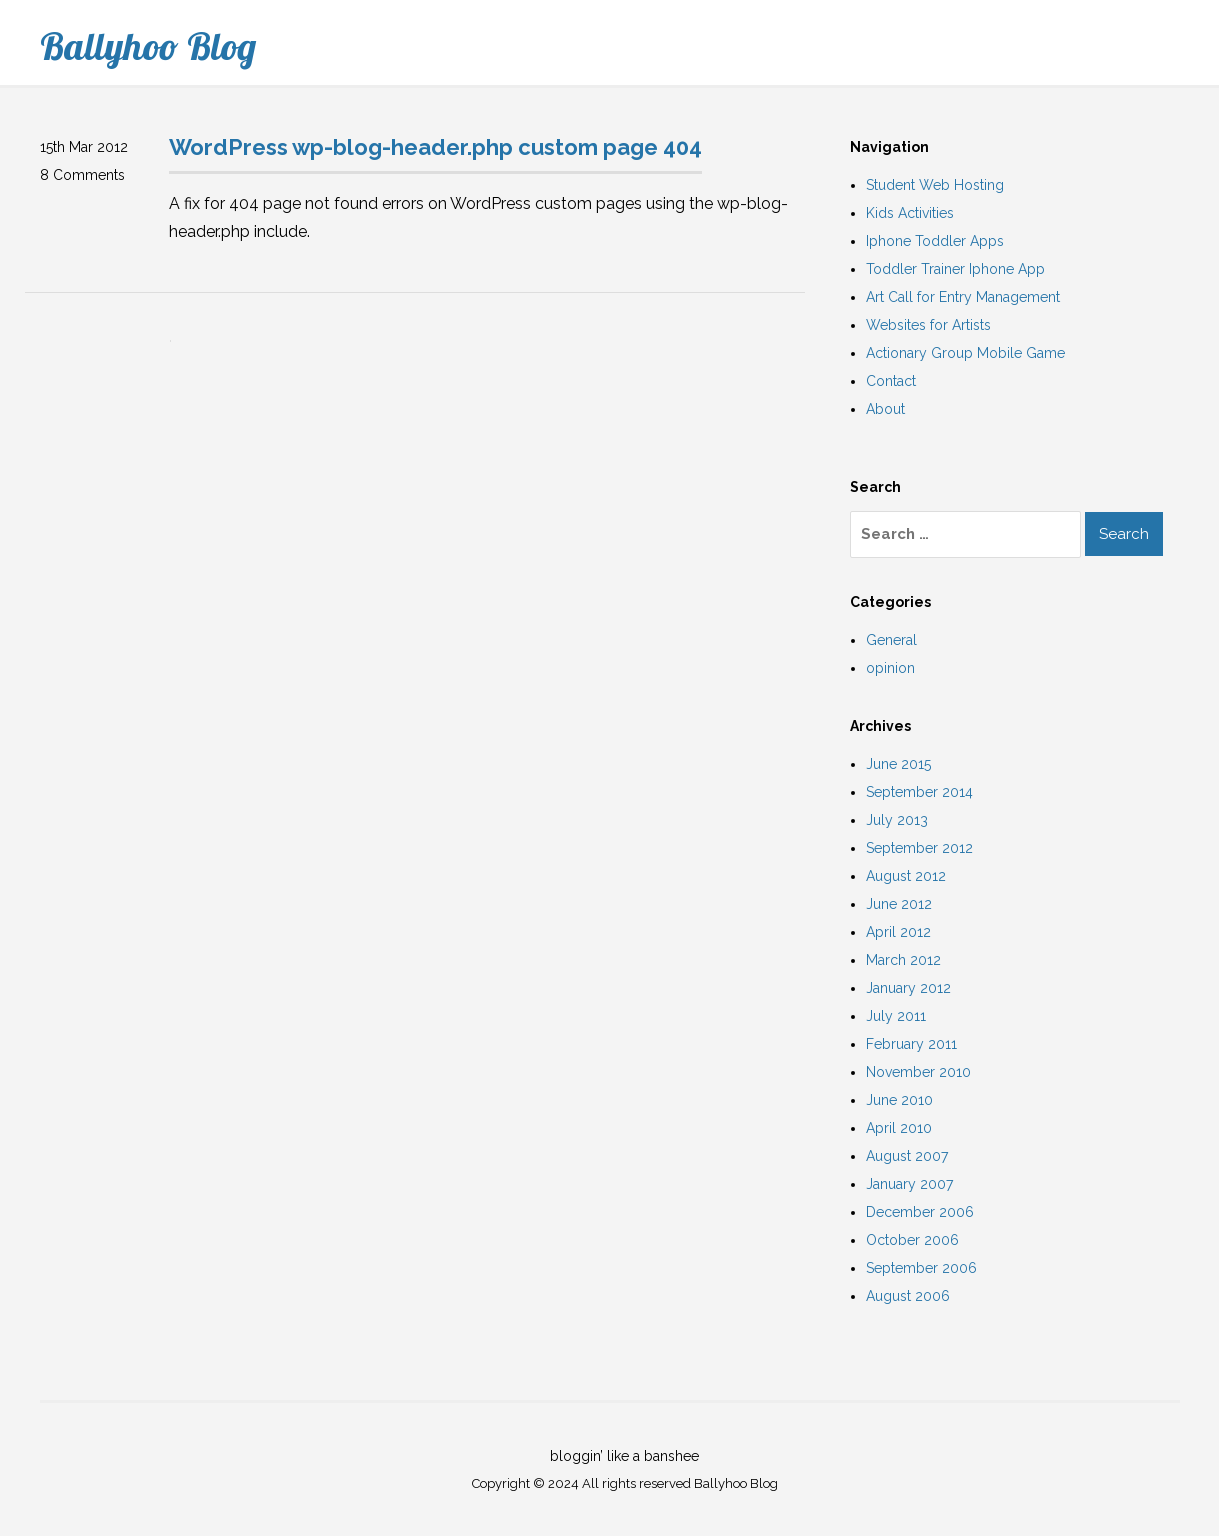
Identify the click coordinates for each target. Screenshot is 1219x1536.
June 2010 (899, 1100)
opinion (890, 668)
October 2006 (912, 1240)
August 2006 (908, 1296)
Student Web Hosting (935, 185)
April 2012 (898, 932)
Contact (891, 381)
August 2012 (906, 876)
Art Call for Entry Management (963, 297)
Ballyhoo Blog (148, 46)
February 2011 (911, 1044)
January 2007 (909, 1184)
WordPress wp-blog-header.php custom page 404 (435, 147)
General (891, 640)
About (885, 409)
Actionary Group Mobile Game (965, 353)
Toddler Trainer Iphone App (955, 269)
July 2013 (897, 820)
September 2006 (921, 1268)
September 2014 (919, 792)
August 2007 (907, 1156)
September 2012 (919, 848)
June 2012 (899, 904)
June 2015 (898, 764)
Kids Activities (910, 213)
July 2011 (896, 1016)
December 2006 (920, 1212)
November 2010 (918, 1072)
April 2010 (899, 1128)
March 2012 (903, 960)
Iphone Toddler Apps (935, 241)
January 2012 (908, 988)
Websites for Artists (928, 325)
